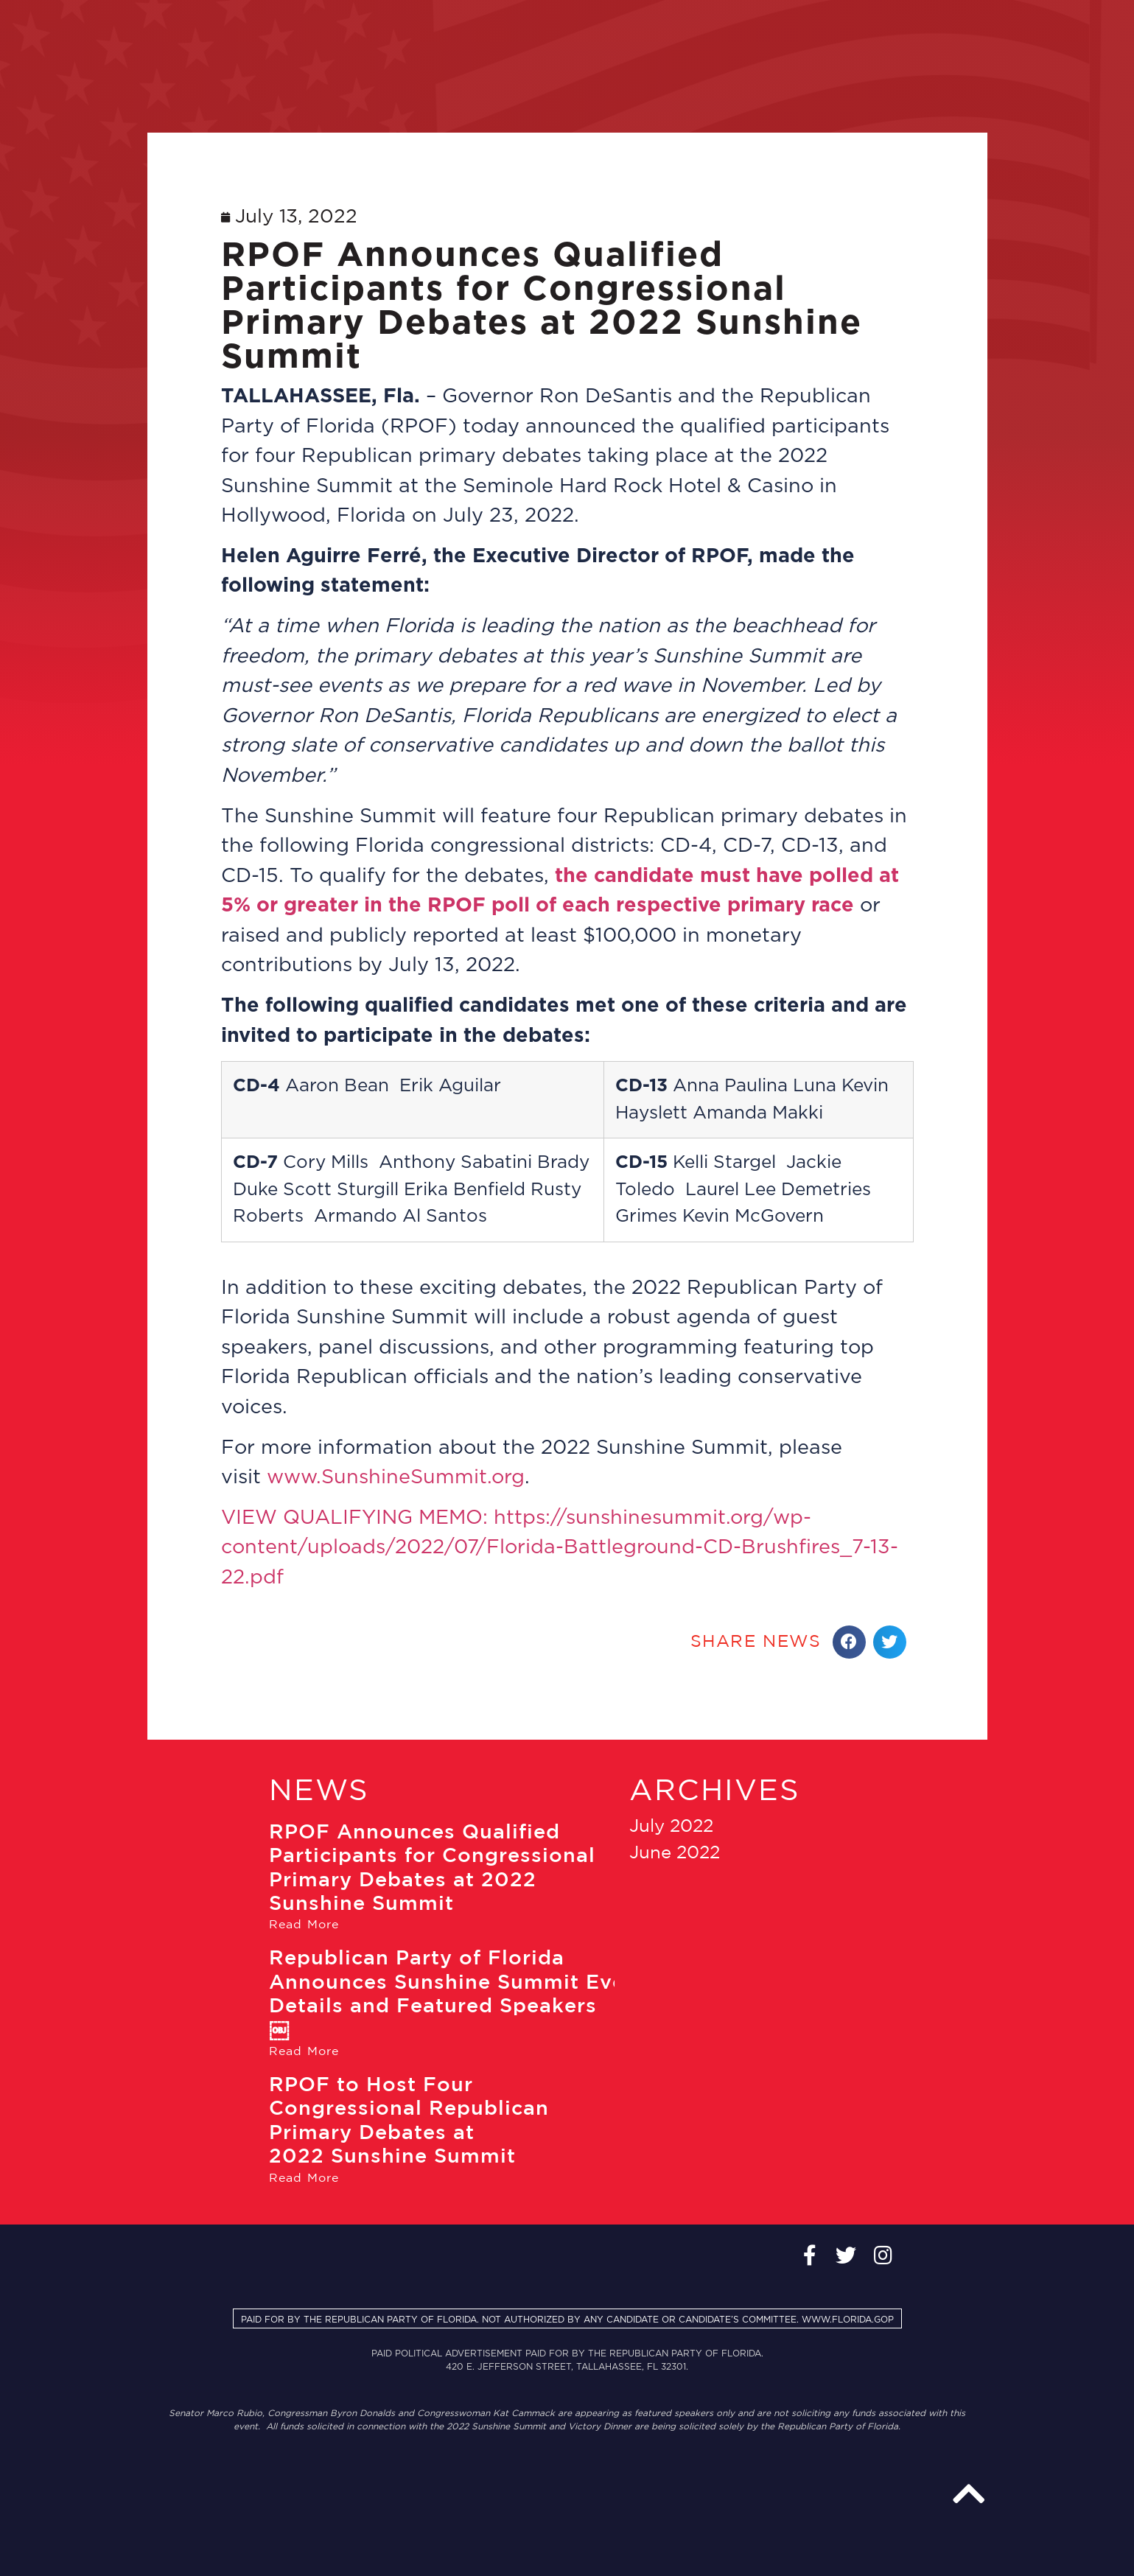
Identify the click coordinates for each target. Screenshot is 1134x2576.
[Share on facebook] (849, 1642)
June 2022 (674, 1853)
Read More (304, 1925)
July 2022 (671, 1827)
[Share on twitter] (889, 1642)
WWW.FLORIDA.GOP (848, 2319)
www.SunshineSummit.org (396, 1477)
